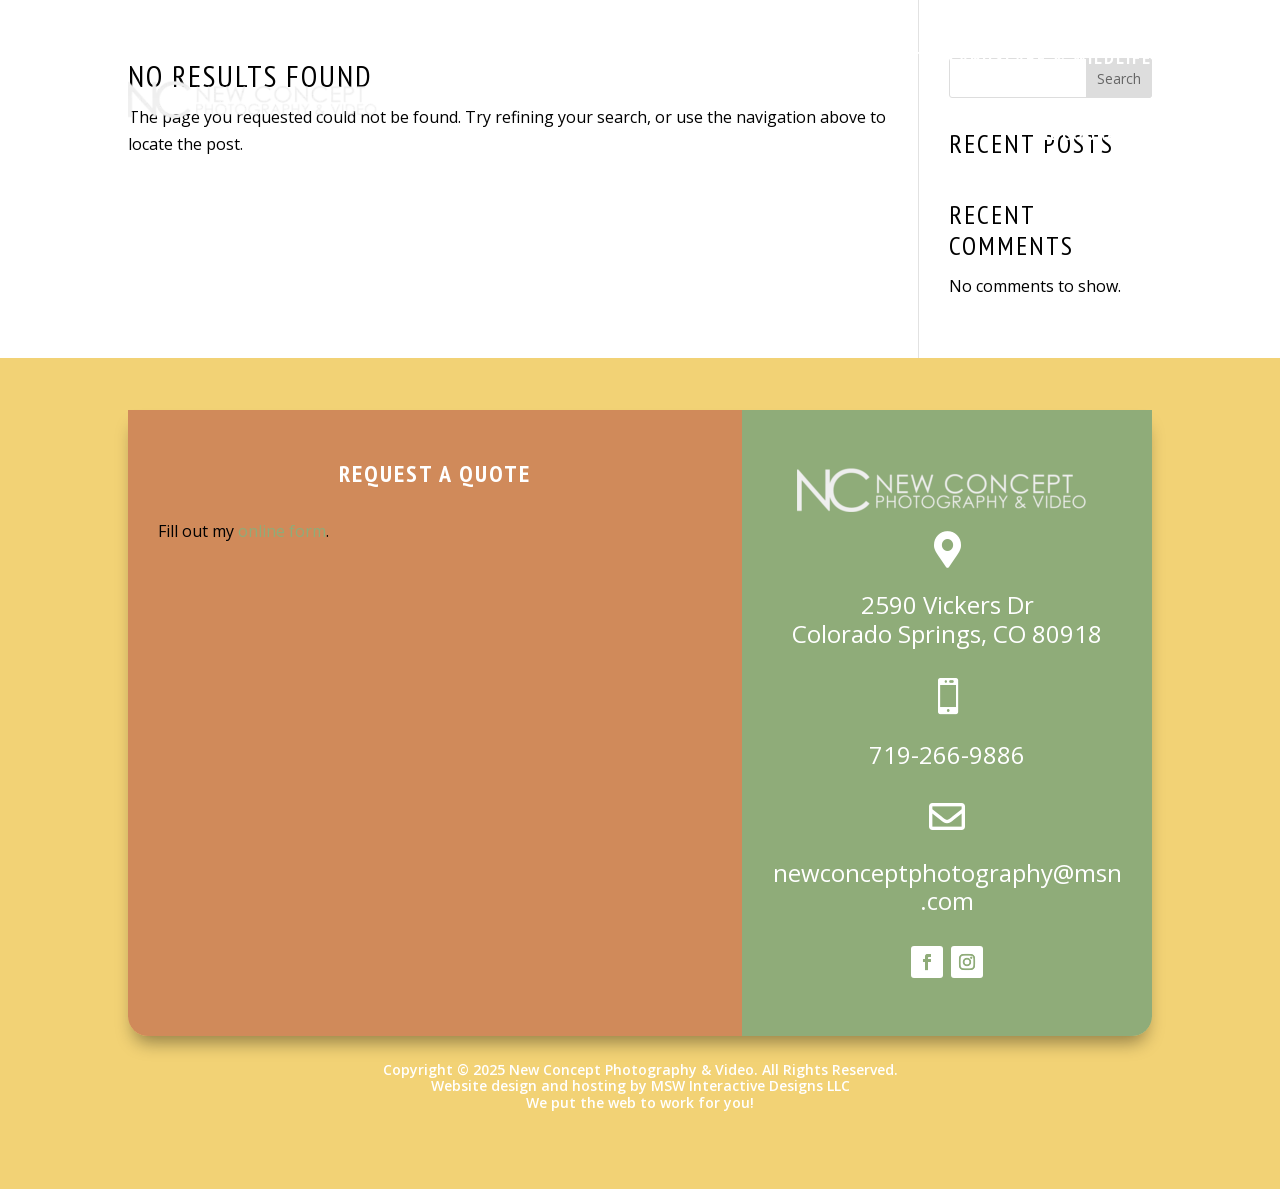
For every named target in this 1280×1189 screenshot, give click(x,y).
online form (282, 531)
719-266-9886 (947, 754)
